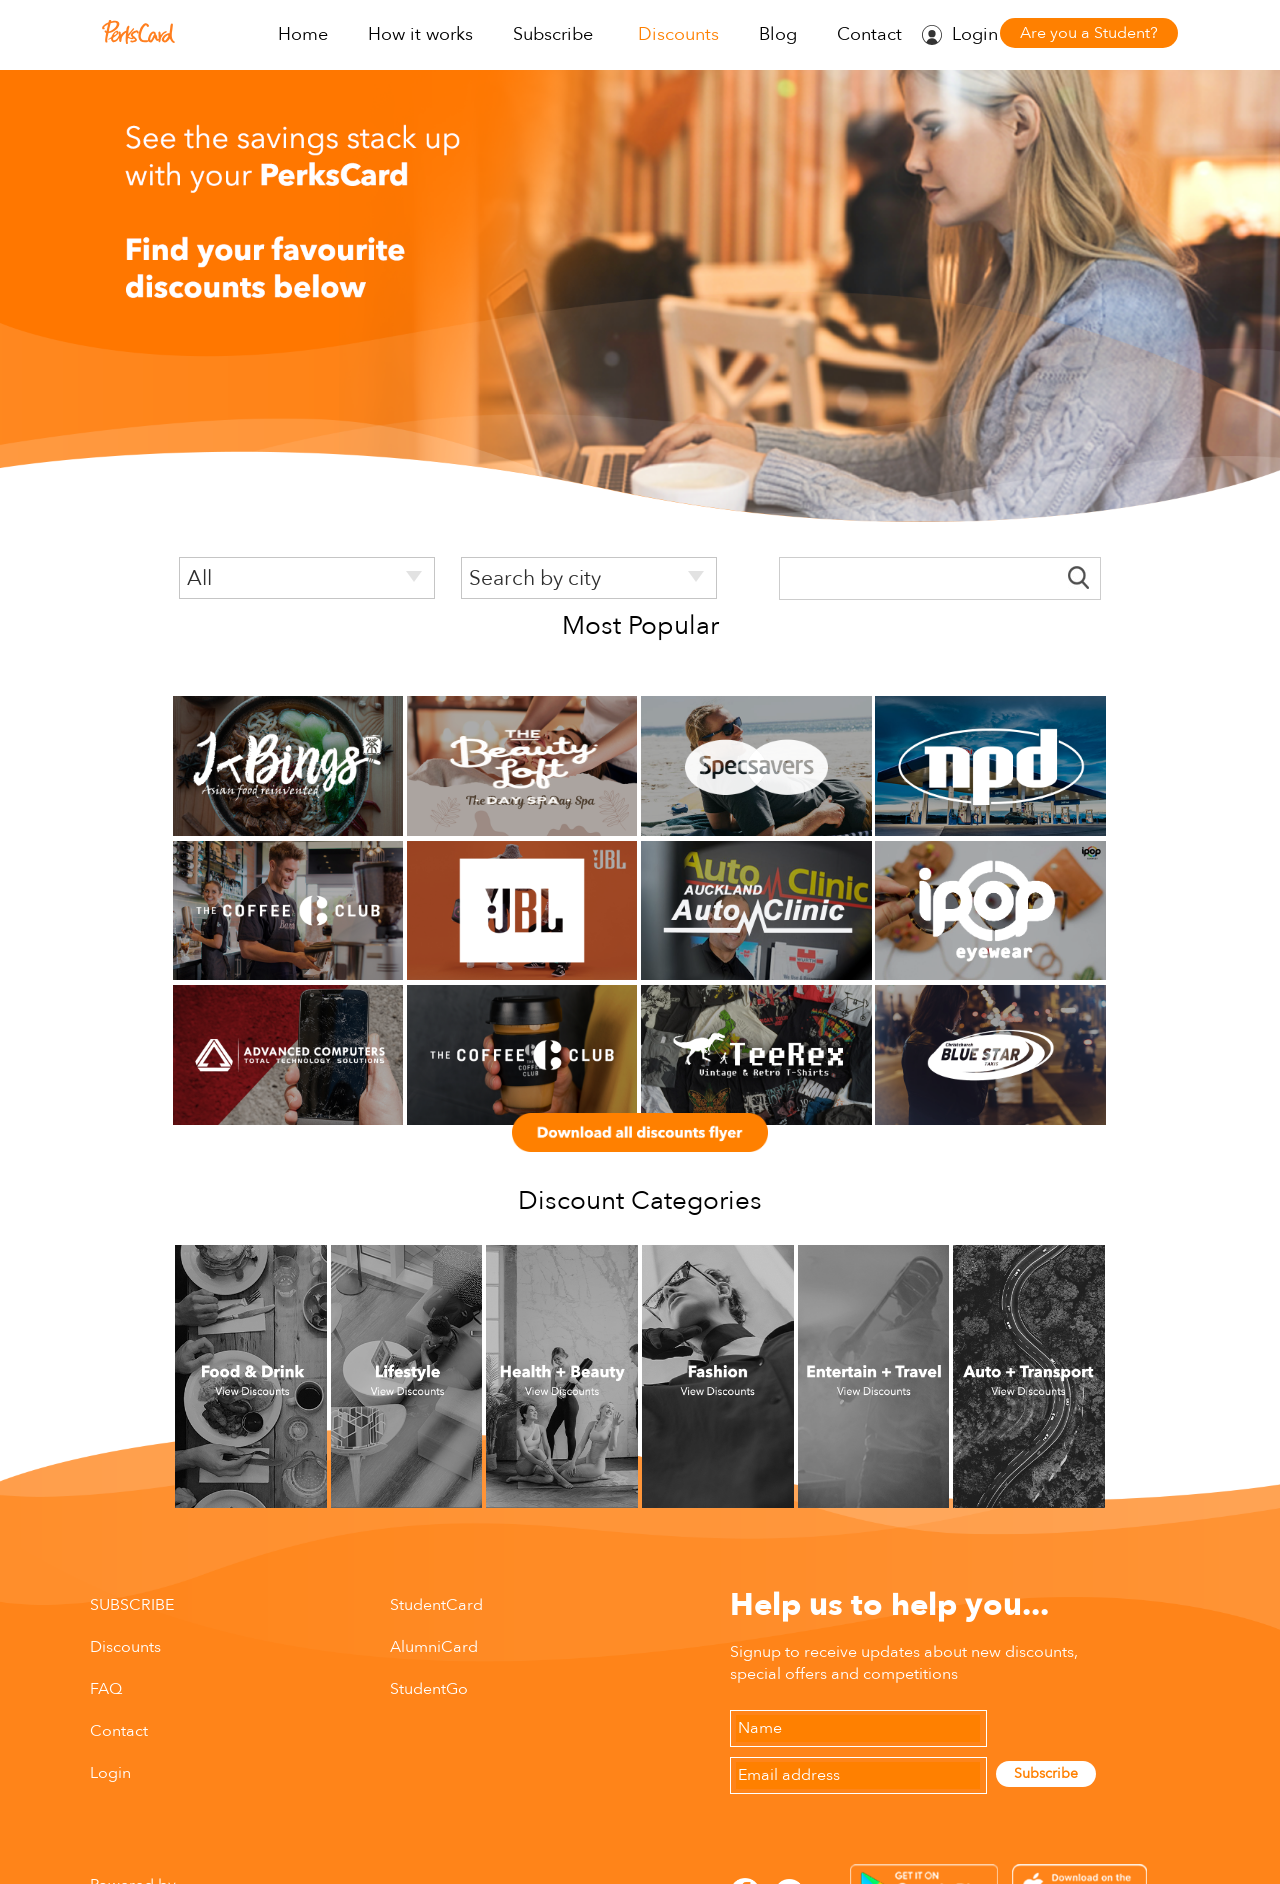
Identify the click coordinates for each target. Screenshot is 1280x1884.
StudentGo (429, 1689)
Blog (778, 34)
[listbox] (307, 577)
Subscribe (553, 34)
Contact (869, 34)
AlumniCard (434, 1647)
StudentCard (436, 1605)
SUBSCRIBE (132, 1605)
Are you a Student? (1089, 33)
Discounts (678, 34)
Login (975, 34)
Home (303, 34)
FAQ (106, 1689)
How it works (420, 34)
